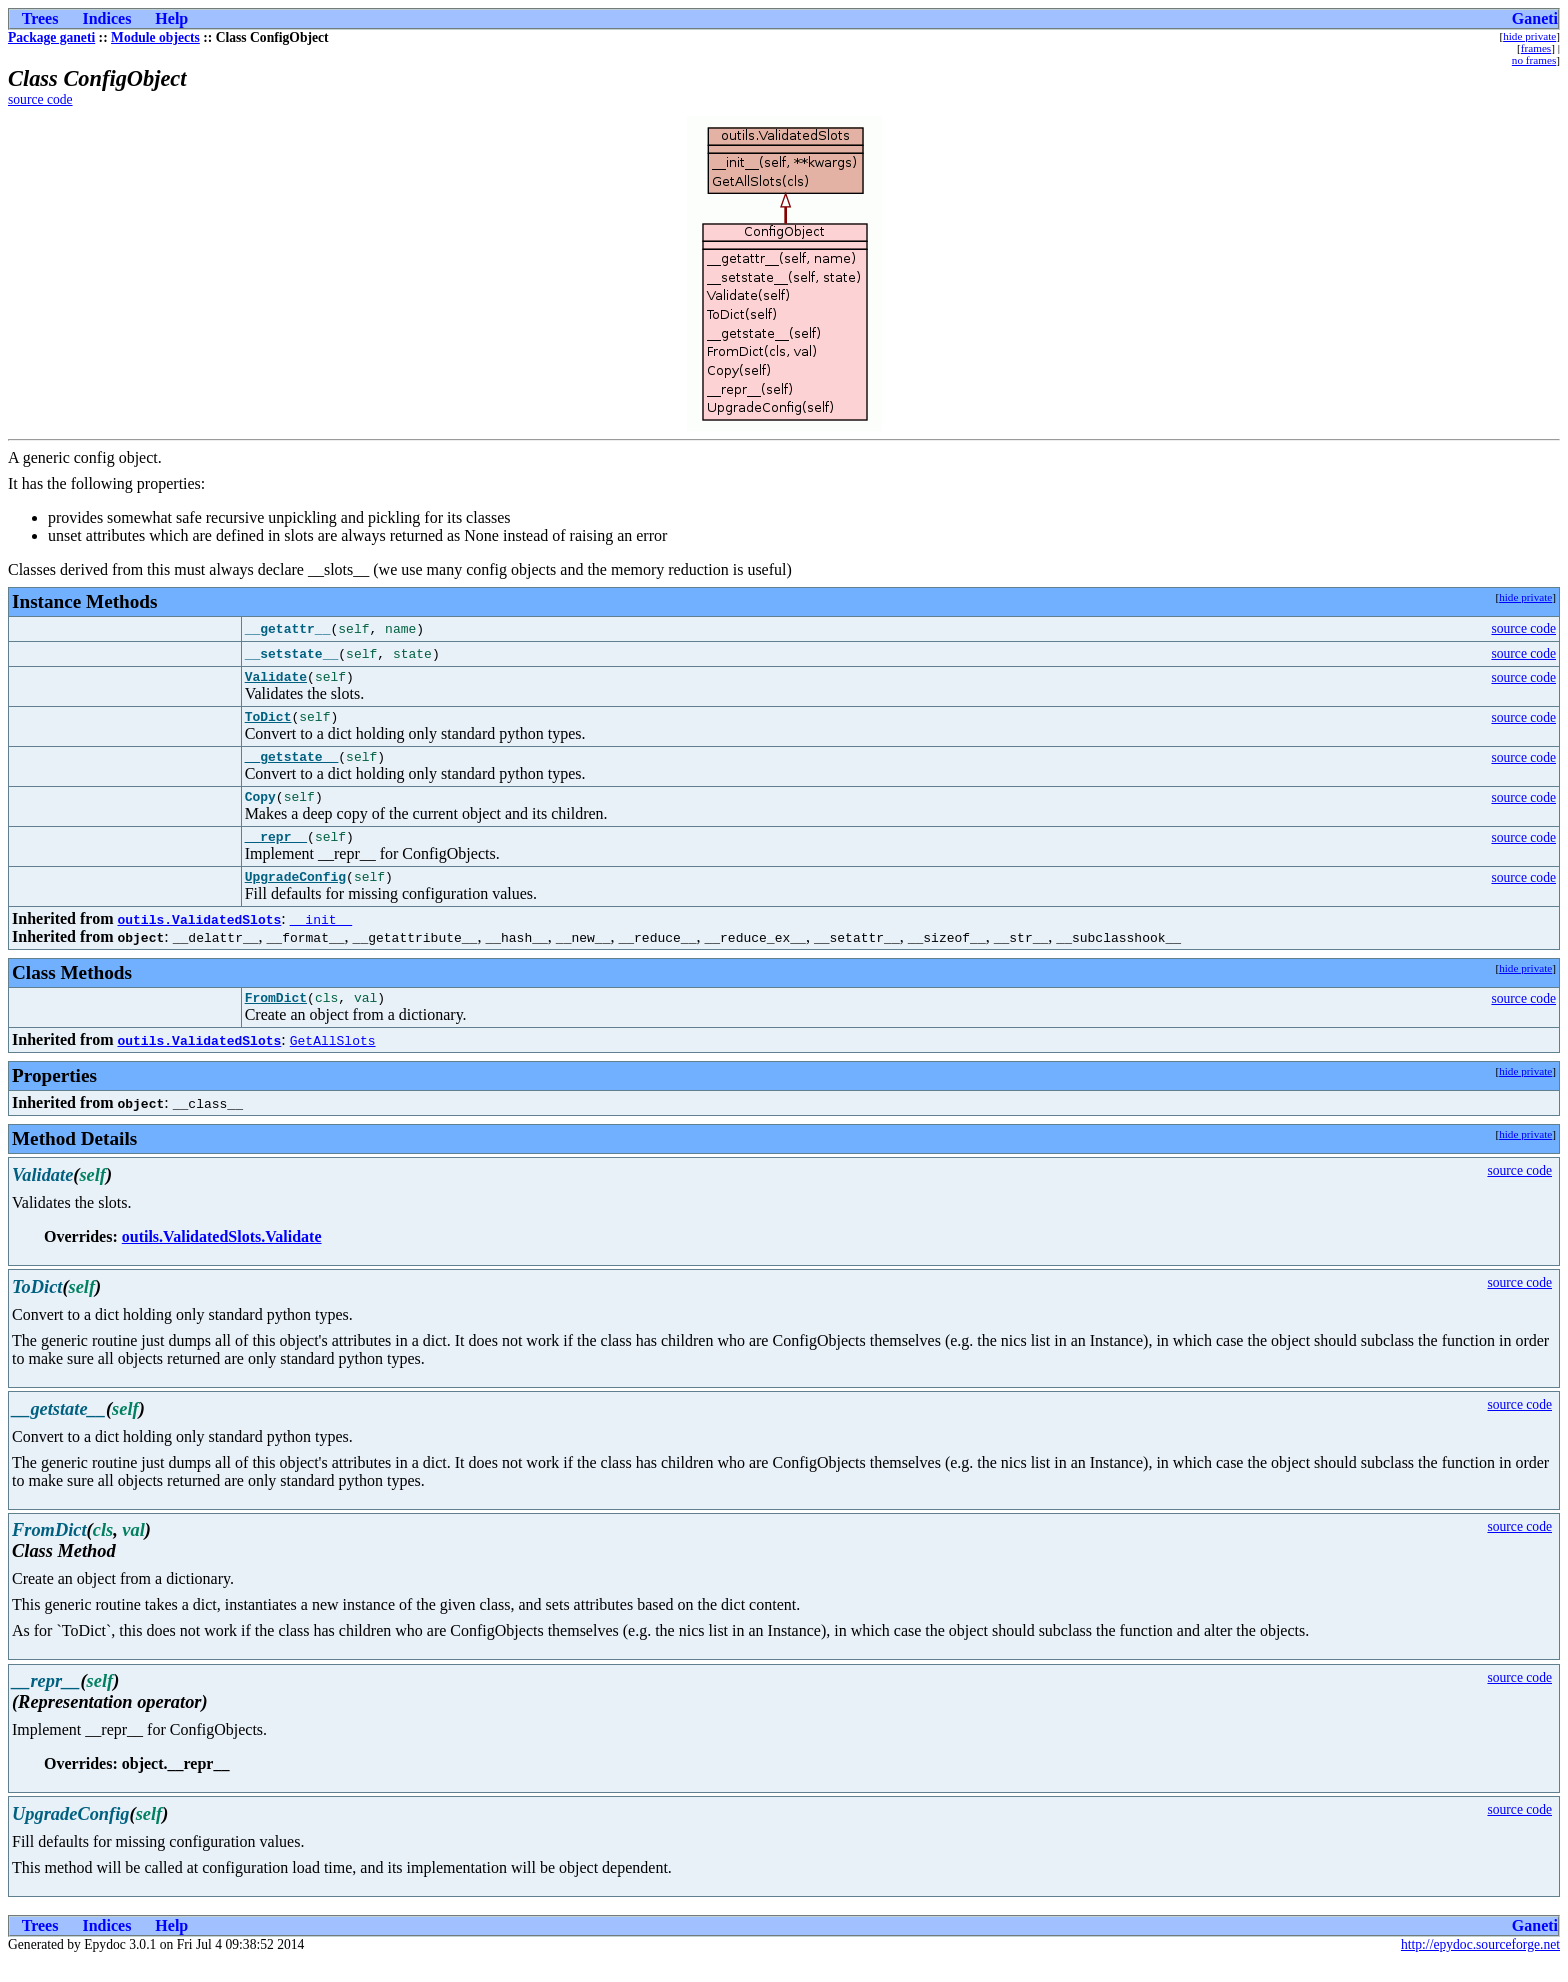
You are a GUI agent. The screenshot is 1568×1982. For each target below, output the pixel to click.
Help (171, 18)
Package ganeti (51, 37)
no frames (1534, 60)
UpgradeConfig (295, 894)
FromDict (276, 1018)
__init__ (321, 937)
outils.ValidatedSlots (199, 937)
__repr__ (276, 851)
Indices (106, 18)
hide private (1529, 36)
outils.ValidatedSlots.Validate (222, 1257)
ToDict (268, 722)
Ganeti (1535, 18)
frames (1536, 48)
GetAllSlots (333, 1061)
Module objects (155, 37)
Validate (276, 679)
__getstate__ (292, 765)
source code (40, 99)
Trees (40, 18)
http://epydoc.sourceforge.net (1480, 1965)
